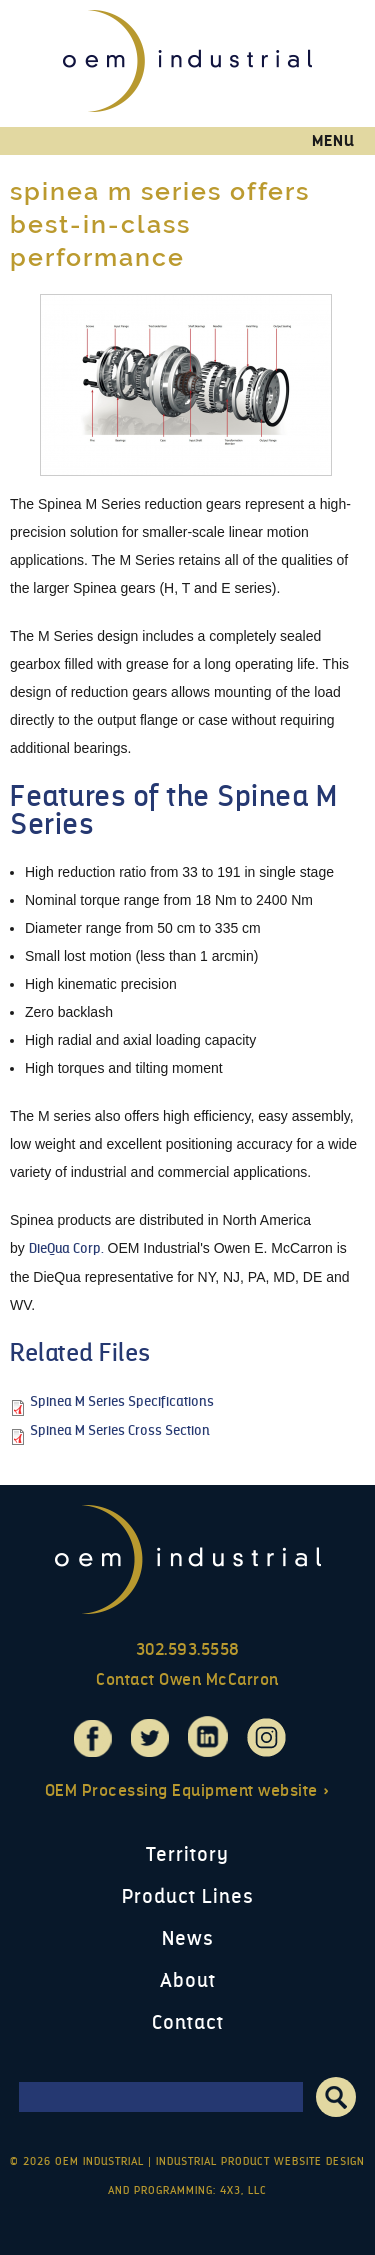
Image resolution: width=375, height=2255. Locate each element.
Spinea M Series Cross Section (120, 1430)
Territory (187, 1854)
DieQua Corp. (66, 1248)
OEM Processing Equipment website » (188, 1790)
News (188, 1938)
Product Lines (188, 1896)
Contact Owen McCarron (187, 1679)
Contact (188, 2022)
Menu (333, 141)
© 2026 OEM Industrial (77, 2161)
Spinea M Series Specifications (122, 1401)
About (188, 1980)
